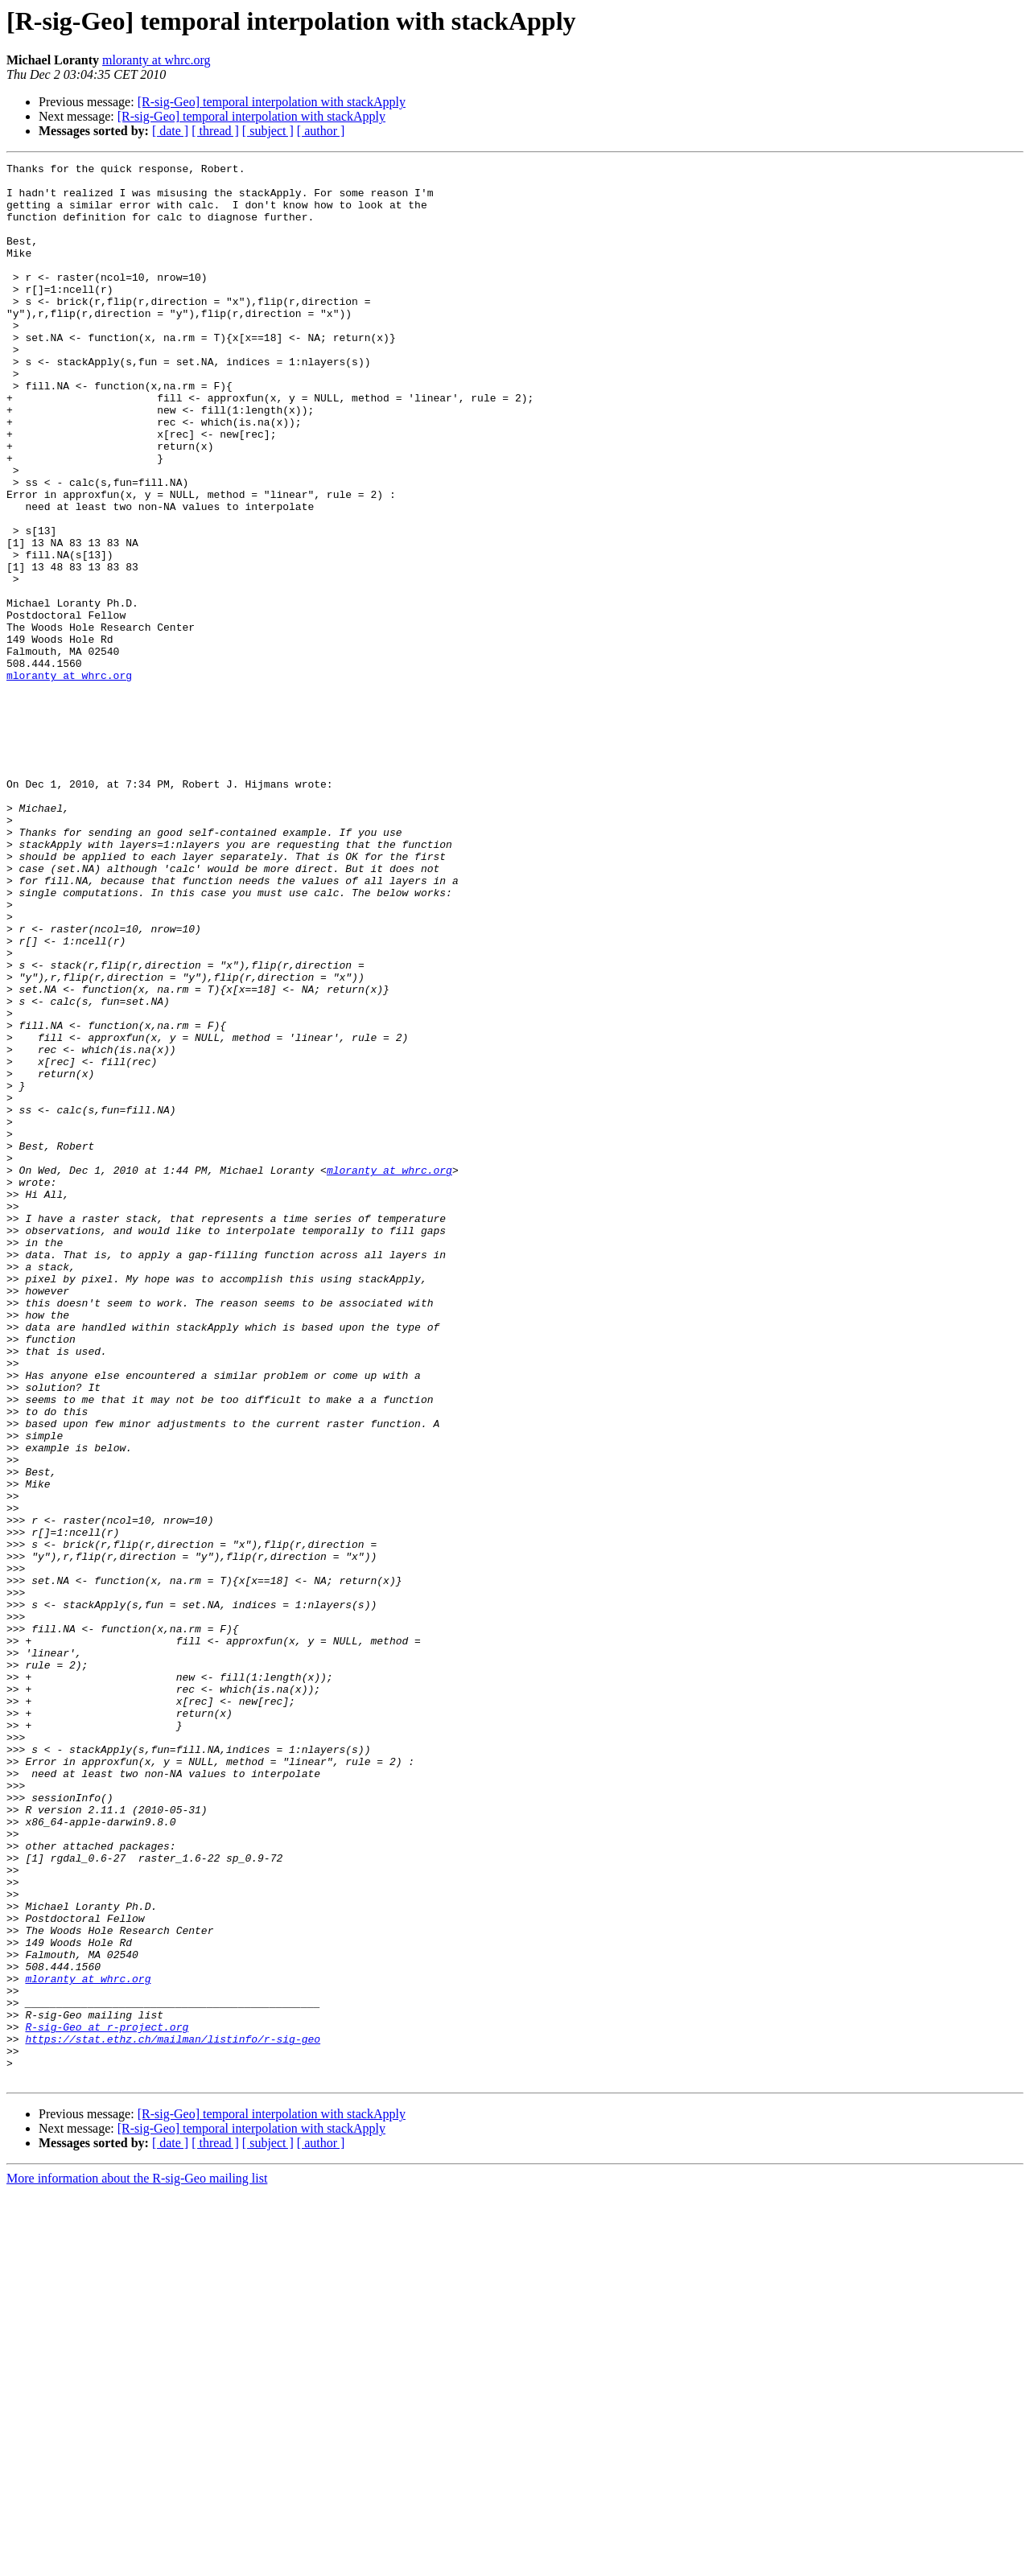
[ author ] (321, 131)
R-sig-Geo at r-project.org (106, 2400)
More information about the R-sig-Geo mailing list (136, 2562)
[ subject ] (268, 131)
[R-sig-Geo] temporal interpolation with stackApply (272, 102)
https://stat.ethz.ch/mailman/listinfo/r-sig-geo (172, 2415)
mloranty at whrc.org (156, 60)
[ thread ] (215, 131)
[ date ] (170, 131)
